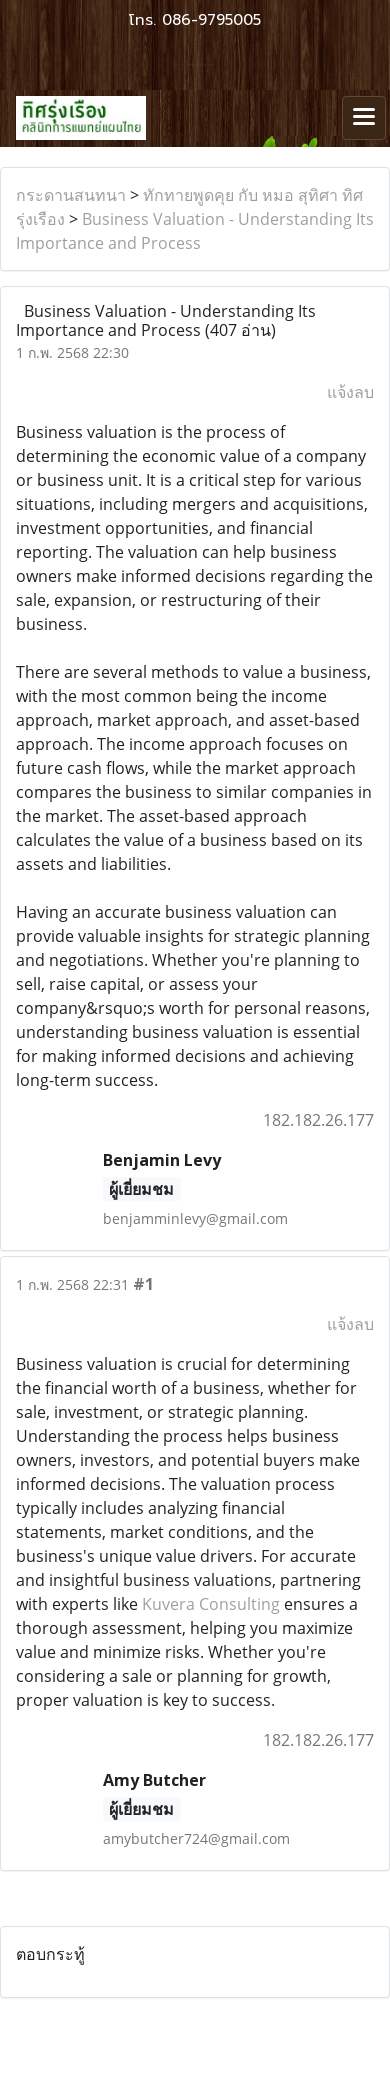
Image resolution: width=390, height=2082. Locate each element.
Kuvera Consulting (211, 1604)
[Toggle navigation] (364, 118)
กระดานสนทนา (71, 195)
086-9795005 (211, 20)
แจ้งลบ (350, 392)
